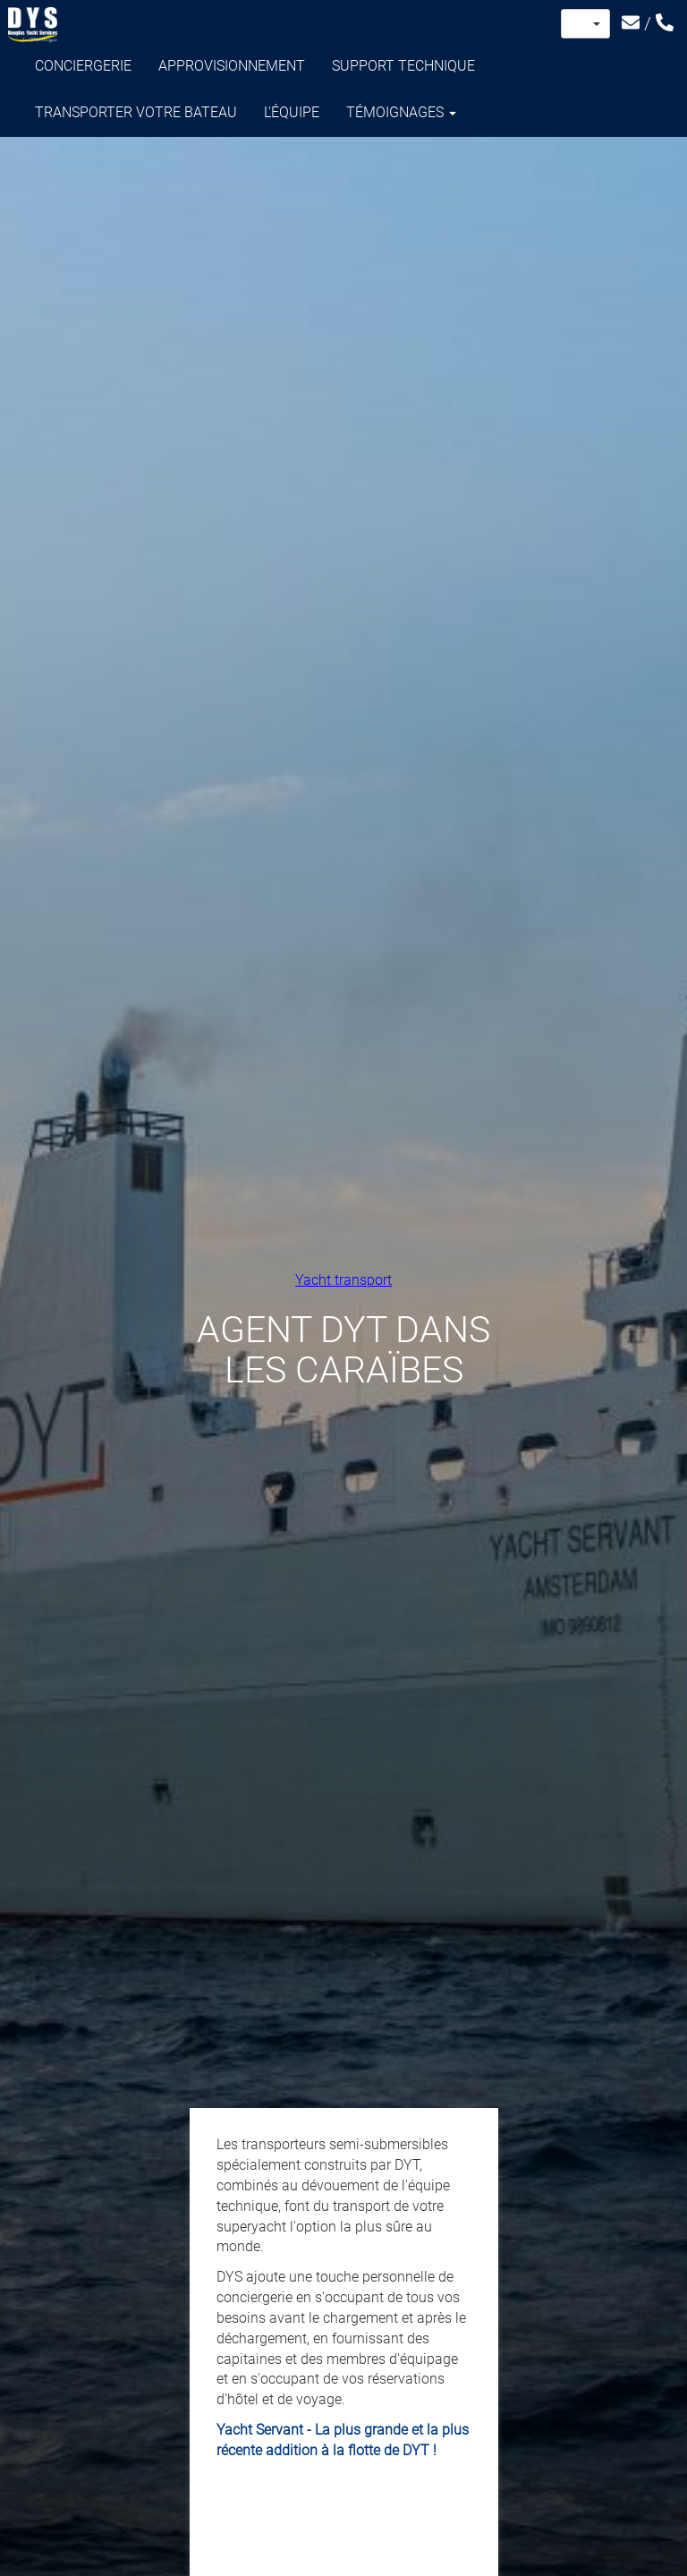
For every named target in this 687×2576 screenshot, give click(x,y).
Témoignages (401, 112)
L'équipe (291, 112)
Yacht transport (343, 1279)
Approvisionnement (231, 65)
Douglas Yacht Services (33, 25)
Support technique (403, 65)
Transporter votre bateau (136, 112)
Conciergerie (83, 65)
